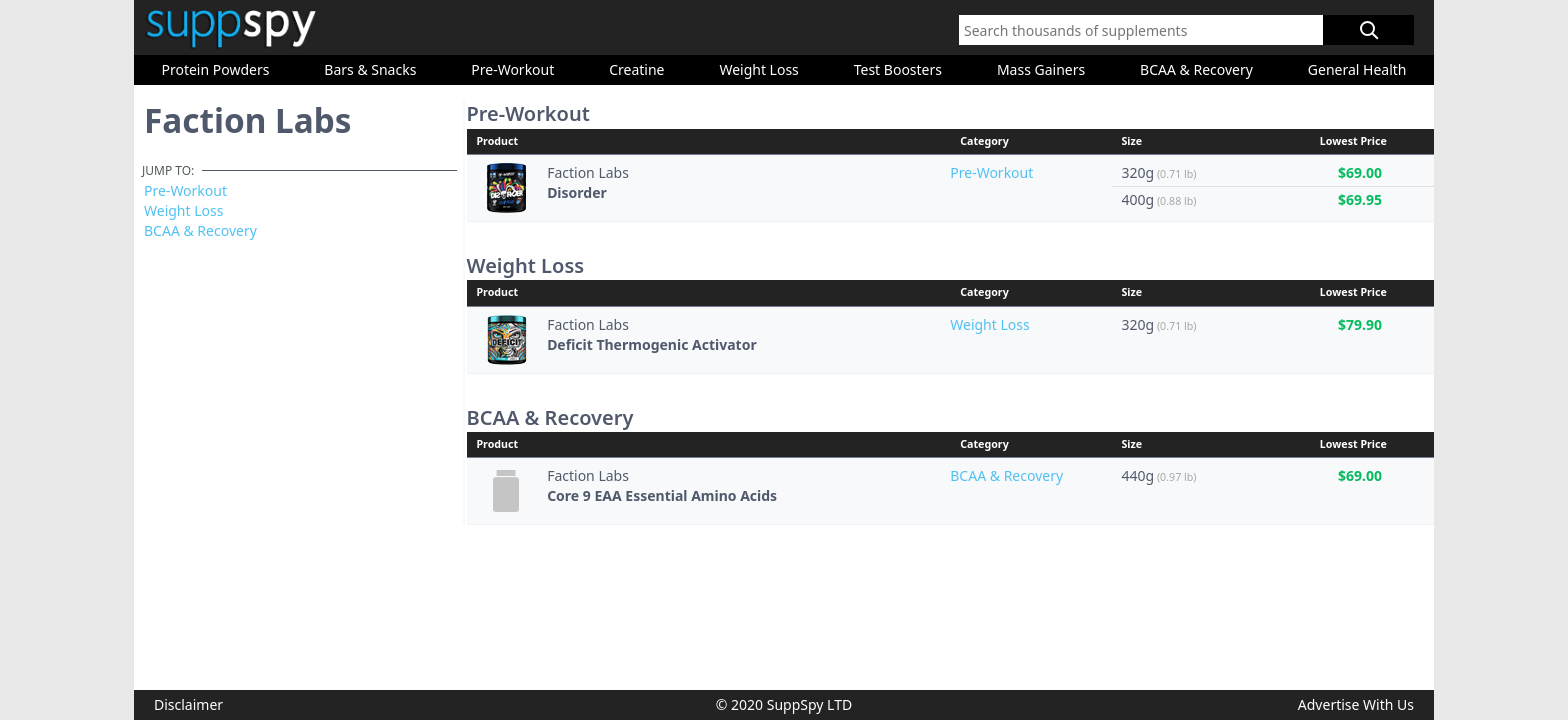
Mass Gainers (1041, 69)
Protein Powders (215, 69)
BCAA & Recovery (1196, 69)
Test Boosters (898, 69)
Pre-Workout (512, 69)
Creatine (636, 69)
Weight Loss (758, 69)
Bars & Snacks (370, 69)
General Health (1357, 69)
